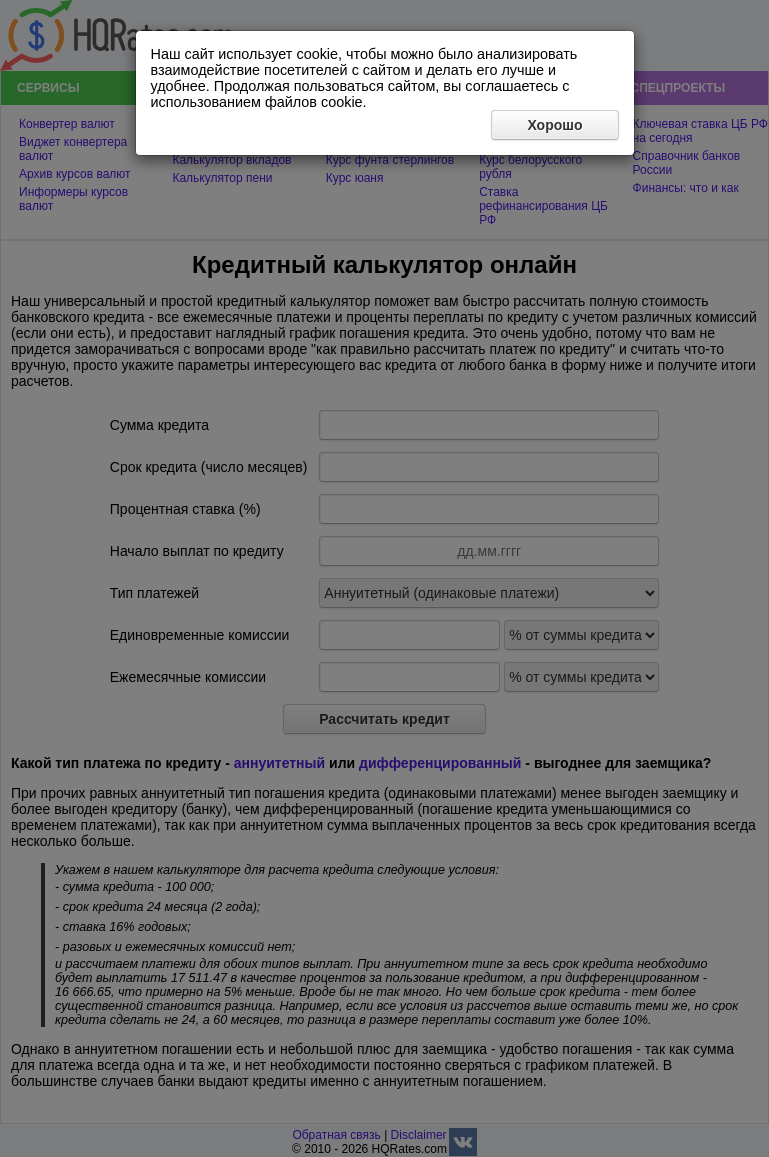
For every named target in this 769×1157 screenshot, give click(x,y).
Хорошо (554, 125)
